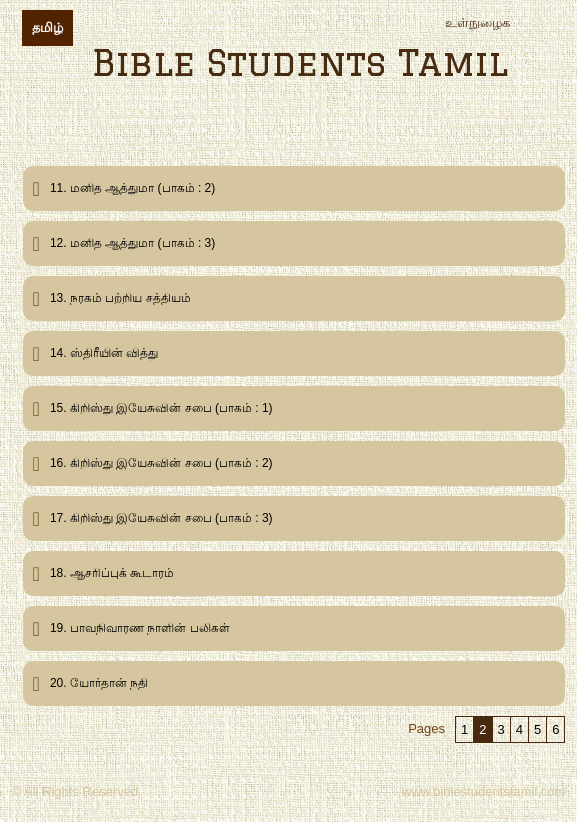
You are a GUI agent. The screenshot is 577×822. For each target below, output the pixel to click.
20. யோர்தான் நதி (99, 683)
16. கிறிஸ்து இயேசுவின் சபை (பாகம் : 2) (161, 463)
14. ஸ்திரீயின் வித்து (104, 353)
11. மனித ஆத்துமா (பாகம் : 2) (132, 188)
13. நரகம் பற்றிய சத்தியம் (120, 298)
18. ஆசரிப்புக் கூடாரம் (112, 573)
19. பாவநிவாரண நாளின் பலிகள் (140, 628)
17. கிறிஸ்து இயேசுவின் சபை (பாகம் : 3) (161, 518)
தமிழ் (47, 27)
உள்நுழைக (477, 22)
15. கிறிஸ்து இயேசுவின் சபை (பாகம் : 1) (161, 408)
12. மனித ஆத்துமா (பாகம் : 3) (132, 243)
